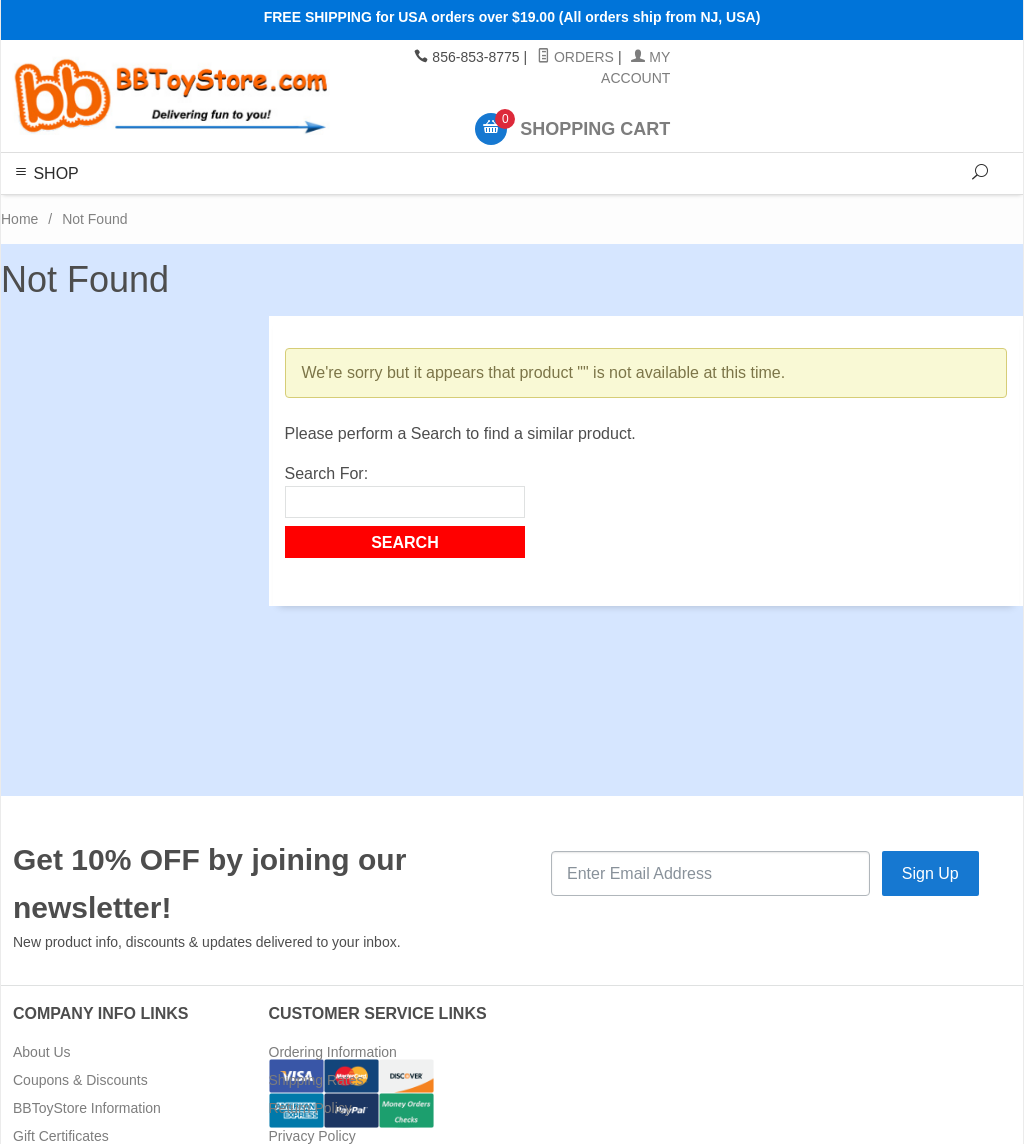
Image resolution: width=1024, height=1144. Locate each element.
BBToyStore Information (87, 1108)
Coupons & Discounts (80, 1080)
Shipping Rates (316, 1080)
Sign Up (930, 873)
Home (19, 219)
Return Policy (310, 1108)
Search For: (327, 473)
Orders (575, 57)
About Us (42, 1052)
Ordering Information (333, 1052)
